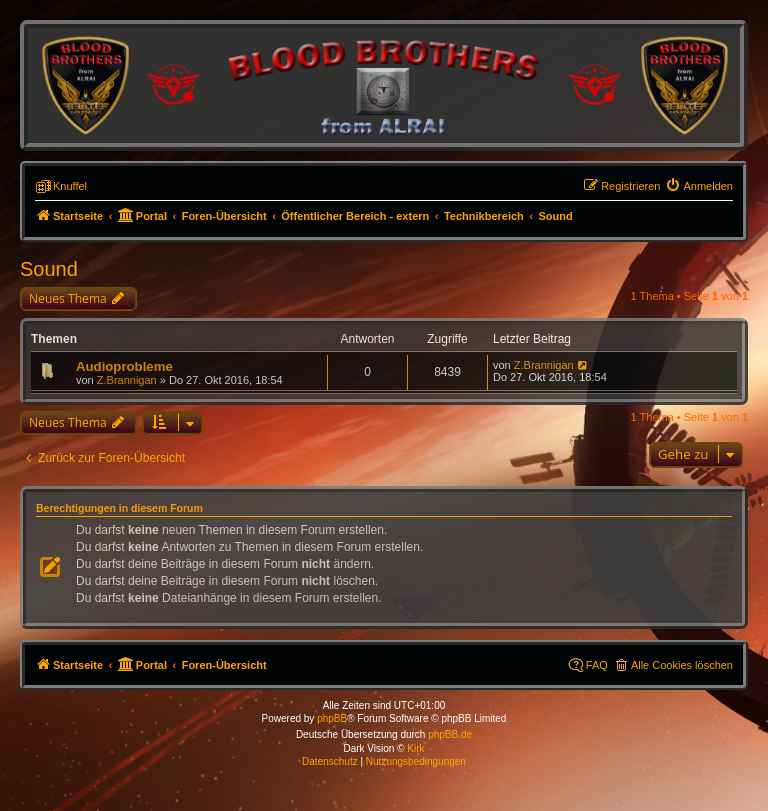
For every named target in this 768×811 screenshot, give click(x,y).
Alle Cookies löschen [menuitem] (682, 665)
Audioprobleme (124, 366)
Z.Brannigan (127, 380)
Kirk (415, 748)
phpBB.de (450, 734)
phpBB (332, 718)
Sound (49, 269)
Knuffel (70, 186)
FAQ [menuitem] (597, 665)
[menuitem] (699, 186)
